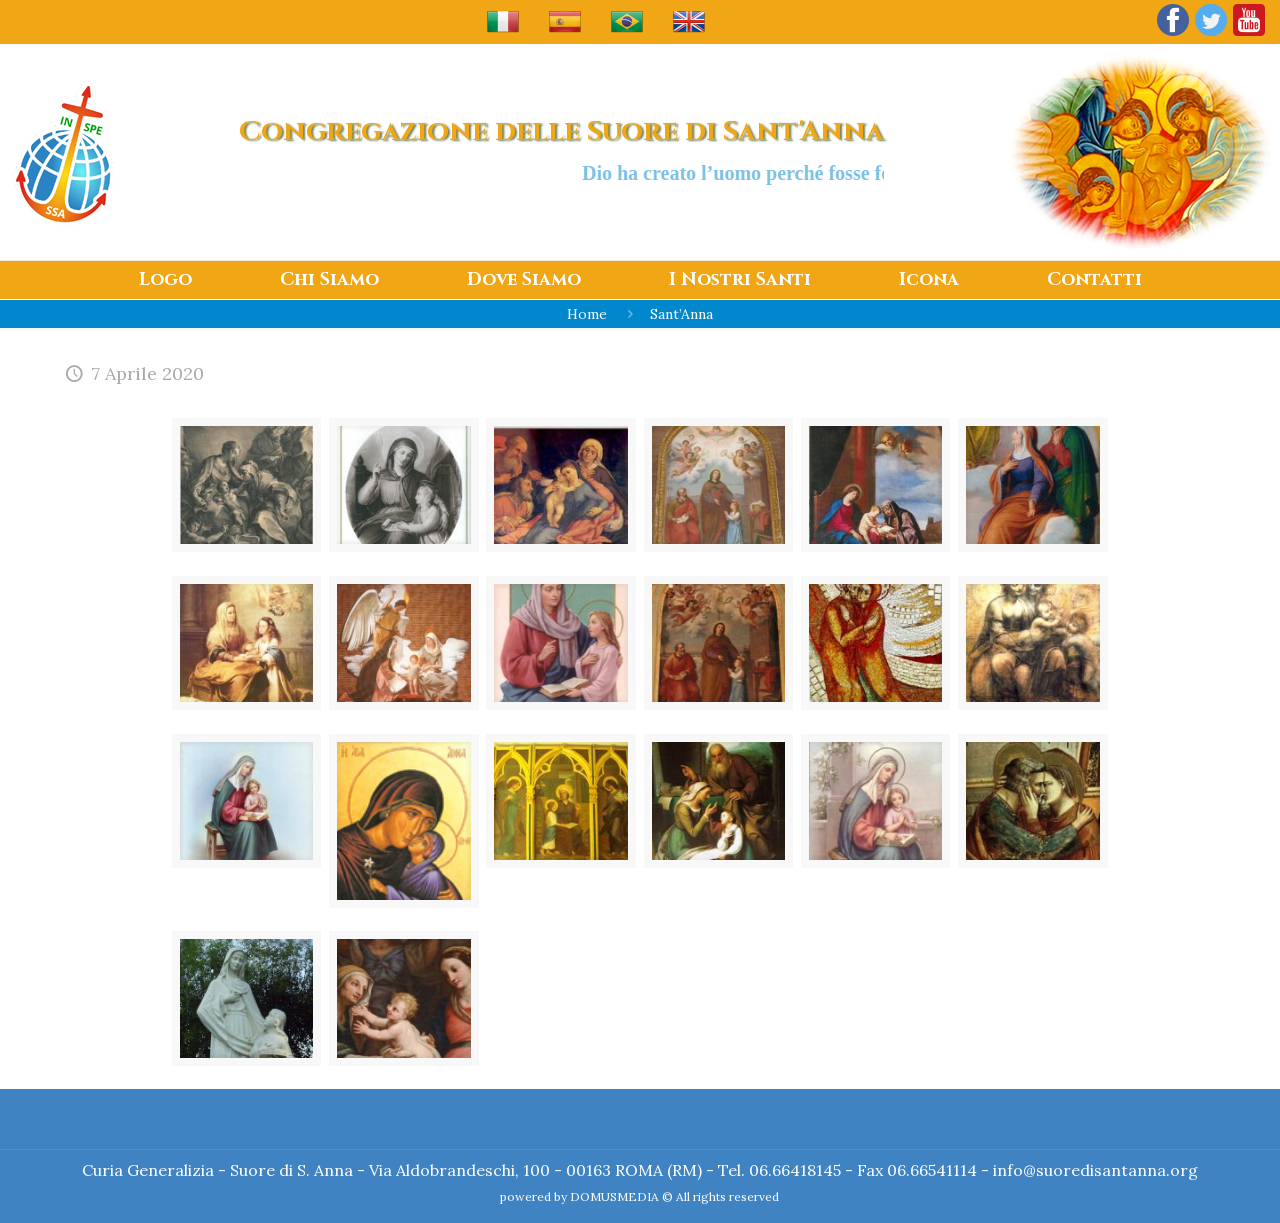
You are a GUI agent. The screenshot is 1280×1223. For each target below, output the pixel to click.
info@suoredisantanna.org (1095, 1170)
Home (587, 314)
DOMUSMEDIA (614, 1196)
